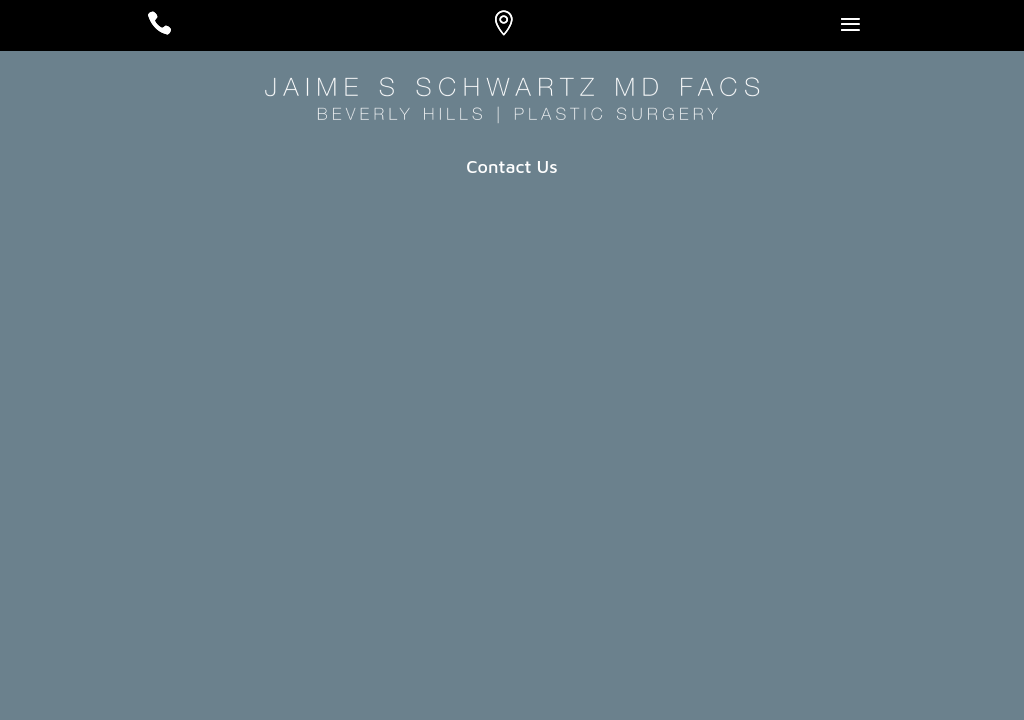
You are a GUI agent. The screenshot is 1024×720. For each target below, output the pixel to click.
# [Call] (178, 29)
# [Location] (522, 29)
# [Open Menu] (871, 33)
